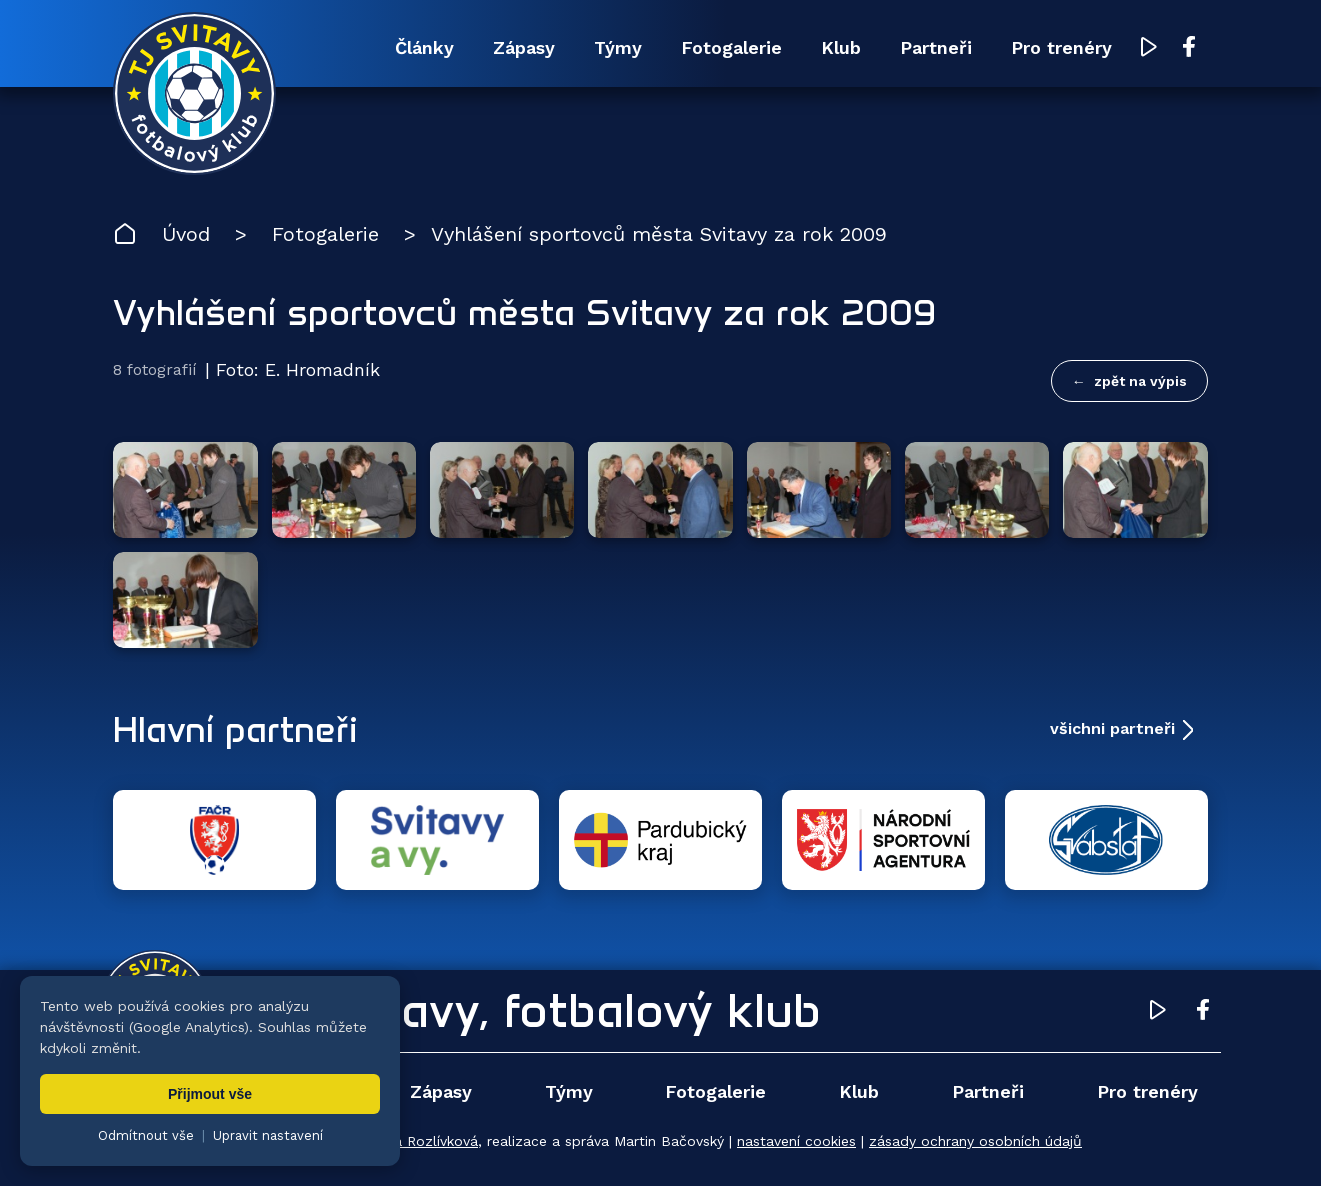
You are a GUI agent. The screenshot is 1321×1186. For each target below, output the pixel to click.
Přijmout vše (210, 1094)
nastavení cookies (796, 1141)
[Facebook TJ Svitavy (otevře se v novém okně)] (1189, 48)
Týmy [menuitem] (618, 47)
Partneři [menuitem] (936, 47)
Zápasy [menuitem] (524, 47)
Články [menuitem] (424, 47)
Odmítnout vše (146, 1135)
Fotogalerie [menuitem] (731, 47)
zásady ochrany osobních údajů (975, 1141)
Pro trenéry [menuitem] (1061, 47)
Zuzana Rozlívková (415, 1141)
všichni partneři (1112, 728)
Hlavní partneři (235, 729)
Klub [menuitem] (841, 47)
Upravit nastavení (268, 1135)
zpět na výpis (1140, 381)
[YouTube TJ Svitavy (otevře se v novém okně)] (1149, 48)
